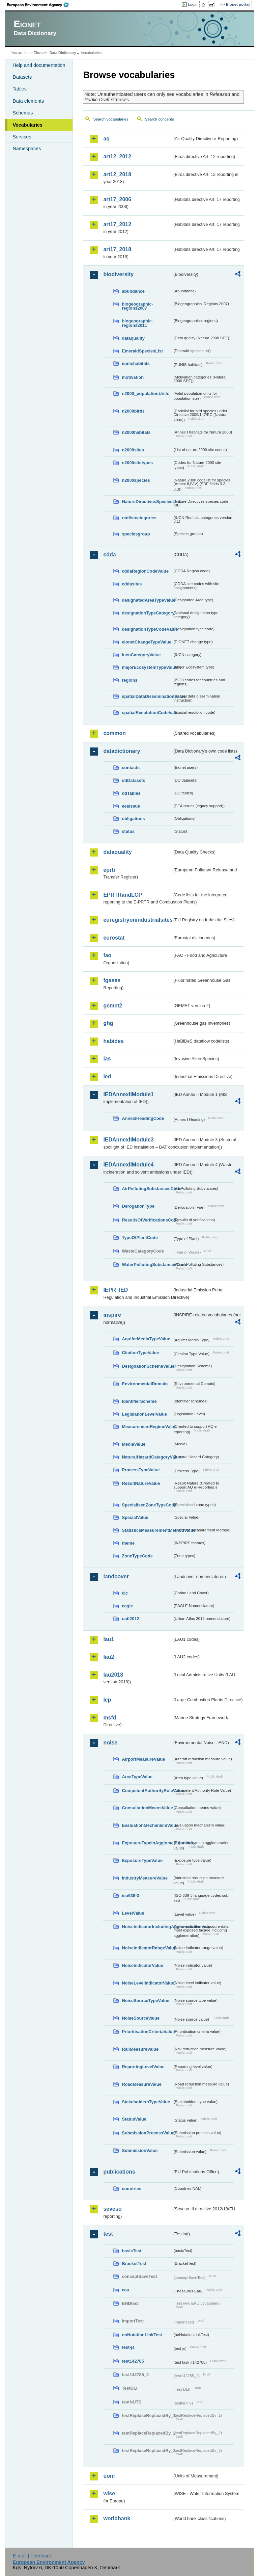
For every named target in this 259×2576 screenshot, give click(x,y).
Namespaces (26, 148)
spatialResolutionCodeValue (147, 712)
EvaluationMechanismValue (147, 1825)
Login (192, 4)
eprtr (109, 870)
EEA (40, 4)
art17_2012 (117, 224)
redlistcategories (139, 517)
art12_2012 (117, 156)
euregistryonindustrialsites (137, 920)
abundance (133, 291)
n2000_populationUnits (145, 393)
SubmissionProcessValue (147, 2132)
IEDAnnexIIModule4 (128, 1164)
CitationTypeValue (140, 1352)
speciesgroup (136, 533)
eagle (127, 1605)
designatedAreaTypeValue (147, 600)
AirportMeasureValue (143, 1759)
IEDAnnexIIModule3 (128, 1139)
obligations (133, 818)
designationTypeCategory (147, 612)
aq (106, 138)
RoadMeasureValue (141, 2084)
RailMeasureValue (140, 2049)
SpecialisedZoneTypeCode (147, 1504)
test (108, 2234)
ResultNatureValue (141, 1483)
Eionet (39, 53)
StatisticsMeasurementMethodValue (147, 1530)
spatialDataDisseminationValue (147, 696)
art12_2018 (117, 174)
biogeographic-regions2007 (137, 306)
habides (113, 1041)
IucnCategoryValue (141, 654)
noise (110, 1742)
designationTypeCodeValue (147, 629)
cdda (109, 554)
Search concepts (159, 119)
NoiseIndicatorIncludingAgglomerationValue (147, 1926)
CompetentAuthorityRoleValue (147, 1790)
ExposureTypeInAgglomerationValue (147, 1842)
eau (125, 2289)
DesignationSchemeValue (147, 1366)
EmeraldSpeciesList (142, 350)
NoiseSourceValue (141, 2018)
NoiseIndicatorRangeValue (147, 1947)
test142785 (133, 2361)
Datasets (22, 77)
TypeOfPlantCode (139, 1237)
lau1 (108, 1639)
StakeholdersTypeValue (146, 2101)
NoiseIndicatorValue (142, 1965)
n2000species (136, 480)
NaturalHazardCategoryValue (147, 1457)
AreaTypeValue (137, 1776)
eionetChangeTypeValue (146, 642)
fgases (111, 980)
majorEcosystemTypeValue (147, 667)
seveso (112, 2209)
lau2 (108, 1657)
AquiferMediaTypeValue (146, 1338)
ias (107, 1058)
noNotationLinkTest (142, 2334)
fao (107, 955)
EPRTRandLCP (122, 895)
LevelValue (133, 1913)
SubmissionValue (139, 2150)
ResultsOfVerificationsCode (147, 1220)
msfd (109, 1717)
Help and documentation (38, 65)
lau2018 (113, 1675)
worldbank (116, 2518)
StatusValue (134, 2119)
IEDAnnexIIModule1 (128, 1094)
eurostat (113, 938)
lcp (107, 1700)
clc (125, 1593)
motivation (133, 377)
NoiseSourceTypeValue (145, 2000)
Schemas (22, 112)
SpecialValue (135, 1517)
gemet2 (112, 1005)
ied (107, 1076)
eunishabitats (136, 363)
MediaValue (133, 1444)
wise (109, 2493)
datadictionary (121, 751)
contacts (131, 767)
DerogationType (138, 1206)
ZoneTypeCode (137, 1555)
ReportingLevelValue (143, 2066)
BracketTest (134, 2263)
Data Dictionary (63, 53)
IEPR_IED (115, 1290)
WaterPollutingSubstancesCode (147, 1264)
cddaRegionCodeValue (145, 571)
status (128, 831)
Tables (19, 88)
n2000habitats (136, 432)
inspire (112, 1315)
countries (131, 2188)
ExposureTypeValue (142, 1860)
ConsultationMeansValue (147, 1807)
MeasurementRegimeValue (147, 1426)
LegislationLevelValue (144, 1414)
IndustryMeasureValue (145, 1878)
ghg (108, 1023)
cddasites (132, 583)
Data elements (28, 101)
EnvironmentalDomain (145, 1383)
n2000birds (133, 411)
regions (129, 680)
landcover (116, 1576)
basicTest (131, 2250)
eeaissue (131, 806)
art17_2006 (117, 199)
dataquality (133, 338)
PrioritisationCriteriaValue (147, 2031)
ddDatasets (133, 780)
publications (119, 2172)
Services (21, 136)
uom (109, 2476)
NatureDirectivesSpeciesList (147, 501)
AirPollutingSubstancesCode (147, 1188)
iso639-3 (130, 1895)
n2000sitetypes (137, 462)
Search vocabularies (110, 119)
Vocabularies (27, 125)
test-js (128, 2347)
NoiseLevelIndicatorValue (147, 1983)
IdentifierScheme (139, 1401)
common (114, 733)
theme (128, 1543)
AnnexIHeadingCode (143, 1118)
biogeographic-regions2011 (137, 323)
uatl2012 (130, 1618)
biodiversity (118, 274)
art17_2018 (117, 249)
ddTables (131, 793)
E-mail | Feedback (32, 2555)
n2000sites (133, 449)
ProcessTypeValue (141, 1469)
